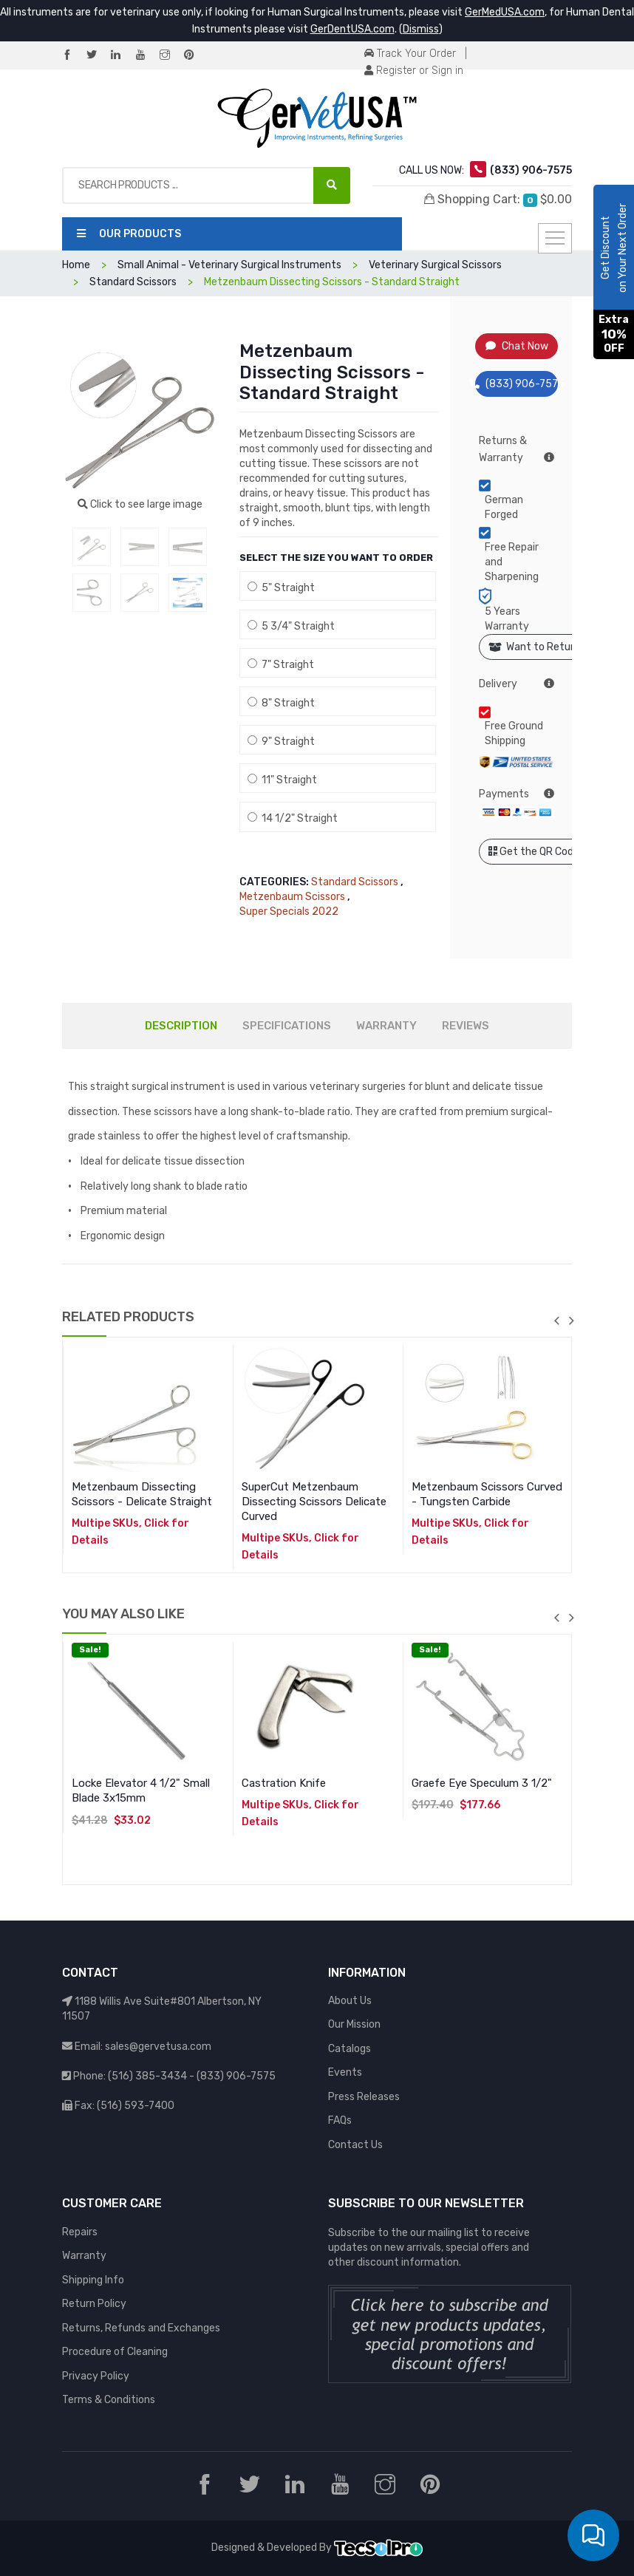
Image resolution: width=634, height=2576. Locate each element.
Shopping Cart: (498, 199)
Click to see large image (140, 504)
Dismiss (421, 29)
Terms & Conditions (108, 2399)
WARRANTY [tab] (386, 1025)
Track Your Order (410, 53)
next (571, 1320)
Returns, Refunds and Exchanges (141, 2328)
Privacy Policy (95, 2376)
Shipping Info (93, 2280)
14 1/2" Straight (293, 818)
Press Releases (364, 2097)
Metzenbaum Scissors (292, 896)
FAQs (340, 2120)
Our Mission (354, 2024)
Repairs (80, 2232)
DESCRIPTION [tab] (181, 1025)
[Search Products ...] (331, 185)
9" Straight (281, 741)
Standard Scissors (133, 282)
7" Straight (281, 664)
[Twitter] (97, 55)
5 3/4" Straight (291, 626)
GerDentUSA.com (352, 29)
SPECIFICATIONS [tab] (286, 1025)
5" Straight (281, 588)
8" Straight (281, 703)
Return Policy (94, 2303)
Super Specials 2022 (288, 911)
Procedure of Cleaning (115, 2351)
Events (345, 2072)
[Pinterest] (195, 55)
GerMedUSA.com (505, 12)
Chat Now (516, 346)
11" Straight (282, 780)
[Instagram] (171, 55)
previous (556, 1320)
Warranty (84, 2255)
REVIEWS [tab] (465, 1025)
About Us (350, 2000)
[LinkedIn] (122, 55)
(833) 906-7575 (517, 384)
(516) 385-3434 (147, 2076)
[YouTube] (146, 55)
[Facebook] (73, 55)
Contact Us (355, 2145)
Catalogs (349, 2048)
